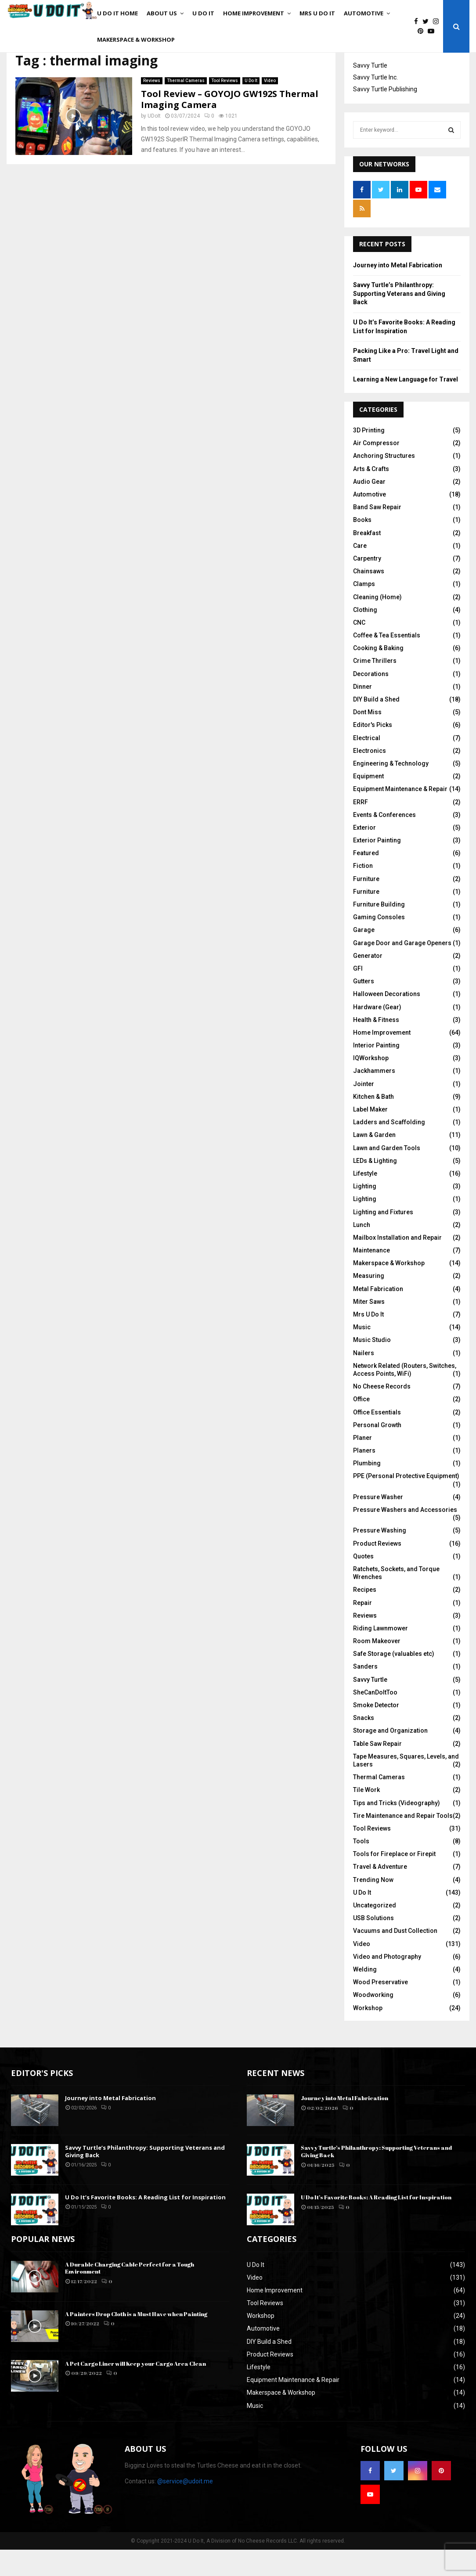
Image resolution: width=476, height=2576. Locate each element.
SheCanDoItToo (375, 1718)
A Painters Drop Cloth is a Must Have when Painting (136, 2340)
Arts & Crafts (371, 495)
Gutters (363, 1007)
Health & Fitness (376, 1046)
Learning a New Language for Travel (405, 405)
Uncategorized (374, 1931)
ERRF (360, 828)
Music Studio (372, 1366)
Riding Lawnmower (380, 1654)
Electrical (366, 764)
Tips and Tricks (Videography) (396, 1829)
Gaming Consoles (379, 943)
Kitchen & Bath (373, 1122)
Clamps (364, 610)
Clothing (365, 636)
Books (362, 546)
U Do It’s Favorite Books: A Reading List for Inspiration (145, 2223)
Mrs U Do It (317, 13)
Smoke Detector (376, 1731)
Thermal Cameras (186, 106)
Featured (366, 879)
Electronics (369, 777)
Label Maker (370, 1135)
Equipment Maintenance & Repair (400, 815)
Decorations (371, 700)
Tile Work (366, 1816)
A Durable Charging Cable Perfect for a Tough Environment (129, 2294)
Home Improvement (253, 13)
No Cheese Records (382, 1412)
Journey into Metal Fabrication (397, 291)
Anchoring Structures (384, 482)
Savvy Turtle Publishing (385, 115)
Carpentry (367, 584)
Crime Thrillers (375, 687)
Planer (362, 1464)
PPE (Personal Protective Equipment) (406, 1502)
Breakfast (367, 559)
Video (270, 106)
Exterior (364, 853)
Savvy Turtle (370, 91)
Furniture (366, 905)
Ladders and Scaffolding (389, 1148)
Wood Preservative (380, 2008)
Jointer (363, 1110)
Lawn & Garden (374, 1161)
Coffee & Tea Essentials (386, 661)
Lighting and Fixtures (383, 1238)
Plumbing (367, 1489)
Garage (364, 956)
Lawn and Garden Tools (386, 1174)
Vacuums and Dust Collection (395, 1957)
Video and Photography (387, 1982)
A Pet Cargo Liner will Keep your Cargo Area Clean (135, 2390)
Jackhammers (374, 1097)
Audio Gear (369, 507)
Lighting (364, 1212)
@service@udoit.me (185, 2507)
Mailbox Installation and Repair (397, 1263)
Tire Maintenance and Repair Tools (403, 1842)
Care (360, 572)
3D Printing (369, 456)
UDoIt (154, 142)
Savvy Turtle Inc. (375, 103)
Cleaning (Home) (377, 623)
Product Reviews (377, 1569)
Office (361, 1425)
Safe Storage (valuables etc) (393, 1680)
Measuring (368, 1302)
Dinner (362, 712)
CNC (359, 648)
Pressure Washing (379, 1556)
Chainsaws (368, 597)
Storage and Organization (390, 1756)
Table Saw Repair (377, 1770)
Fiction (363, 892)
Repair (362, 1629)
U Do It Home (117, 13)
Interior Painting (376, 1071)
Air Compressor (376, 469)
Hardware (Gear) (377, 1033)
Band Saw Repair (377, 533)
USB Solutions (373, 1944)
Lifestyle (365, 1199)
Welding (365, 1995)
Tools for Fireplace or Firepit (394, 1880)
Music (362, 1353)
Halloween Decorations (386, 1020)
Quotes (363, 1582)
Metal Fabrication (378, 1315)
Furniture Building (379, 930)
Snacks (363, 1744)
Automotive (363, 13)
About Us (162, 13)
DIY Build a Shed (376, 725)
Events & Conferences (384, 841)
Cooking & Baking (378, 674)
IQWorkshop (371, 1084)
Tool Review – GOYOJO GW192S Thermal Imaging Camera (229, 125)
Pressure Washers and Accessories (405, 1536)
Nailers (363, 1379)
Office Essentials (377, 1438)
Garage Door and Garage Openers (402, 969)
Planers (364, 1476)
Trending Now (373, 1906)
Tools (361, 1867)
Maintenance (371, 1276)
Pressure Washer (378, 1523)
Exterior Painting (377, 866)
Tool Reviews (224, 106)
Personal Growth (377, 1451)
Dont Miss (367, 738)
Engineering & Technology (391, 789)
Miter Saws (369, 1327)
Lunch (361, 1251)
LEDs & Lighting (375, 1187)
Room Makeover (376, 1667)
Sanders (365, 1692)
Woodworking (373, 2021)
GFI (358, 994)
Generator (367, 982)
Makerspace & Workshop (136, 39)
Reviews (151, 106)
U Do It (203, 13)
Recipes (364, 1615)
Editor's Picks (372, 751)
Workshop (367, 2034)
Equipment (368, 802)
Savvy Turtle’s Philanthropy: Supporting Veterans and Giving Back (399, 320)
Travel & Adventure (380, 1892)
